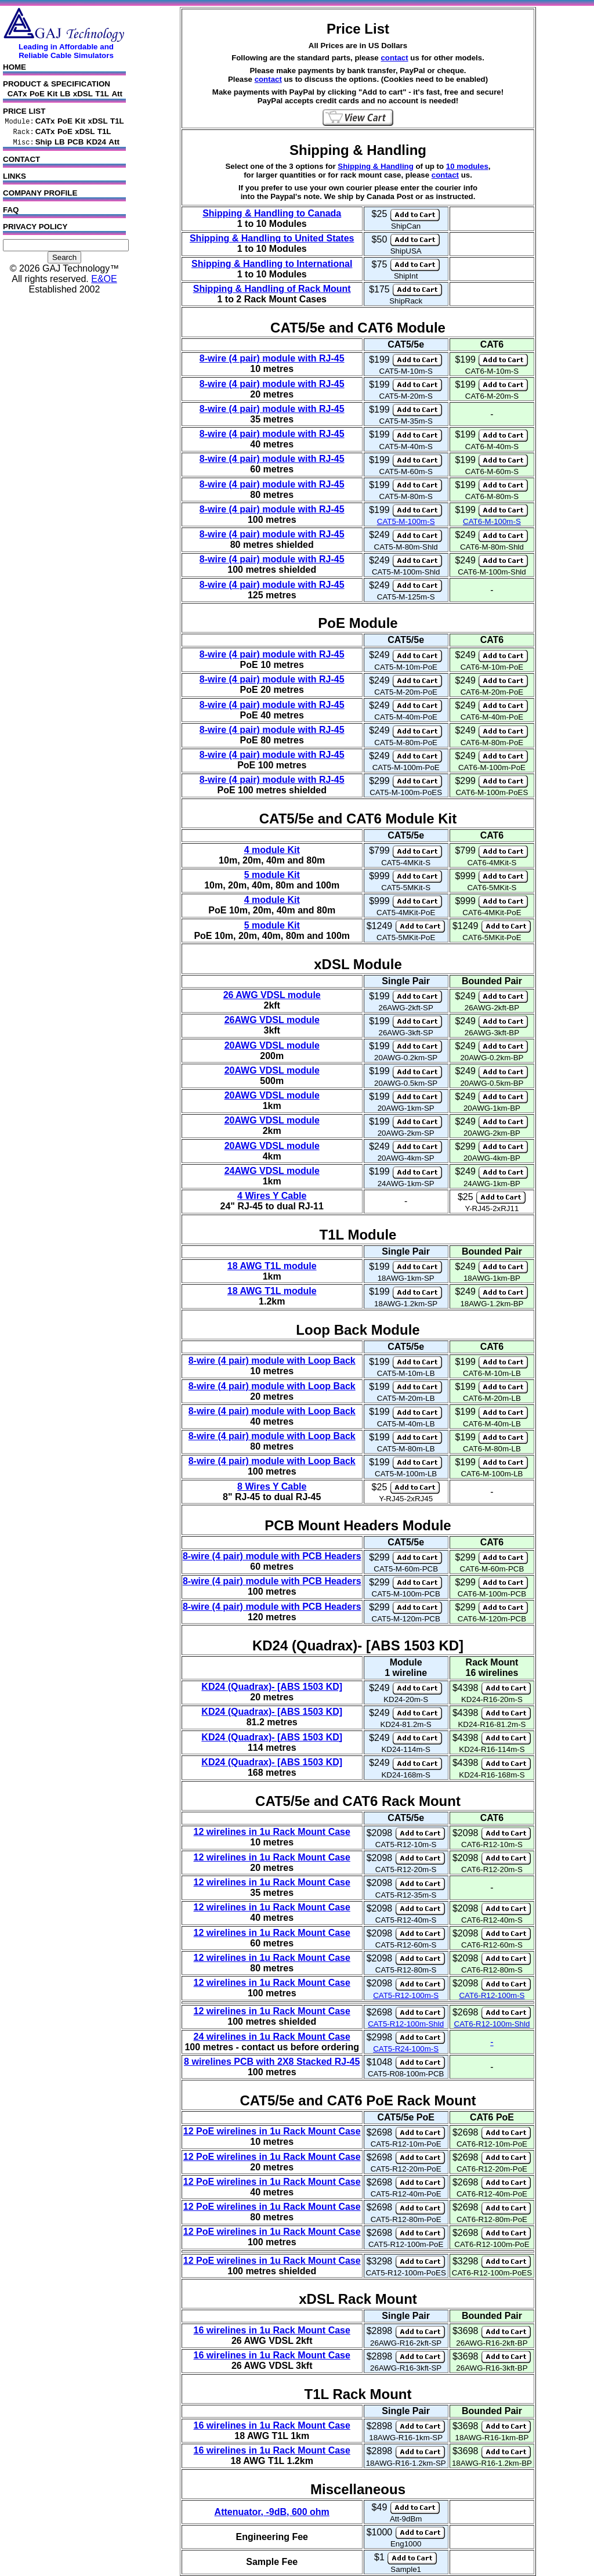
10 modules (467, 166)
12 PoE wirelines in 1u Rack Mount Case (272, 2131)
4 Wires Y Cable (271, 1196)
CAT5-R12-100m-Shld (406, 2023)
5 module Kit (272, 875)
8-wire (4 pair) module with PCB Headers (272, 1556)
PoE (37, 93)
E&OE (104, 279)
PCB (75, 142)
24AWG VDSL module (272, 1171)
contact (394, 57)
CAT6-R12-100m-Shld (492, 2023)
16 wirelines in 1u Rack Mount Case (272, 2330)
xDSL (83, 93)
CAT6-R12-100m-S (491, 1995)
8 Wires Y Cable (271, 1486)
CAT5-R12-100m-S (406, 1995)
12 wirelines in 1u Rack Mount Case (272, 1832)
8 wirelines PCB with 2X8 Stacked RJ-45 (272, 2061)
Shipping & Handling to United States (272, 238)
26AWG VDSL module (272, 1020)
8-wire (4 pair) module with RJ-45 (272, 358)
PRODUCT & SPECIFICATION (56, 84)
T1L (102, 93)
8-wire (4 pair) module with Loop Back (272, 1360)
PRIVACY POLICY (64, 228)
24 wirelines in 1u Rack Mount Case (272, 2037)
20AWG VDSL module (272, 1045)
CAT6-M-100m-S (492, 521)
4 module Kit (272, 850)
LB (65, 93)
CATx (17, 93)
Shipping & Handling (375, 166)
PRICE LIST (24, 111)
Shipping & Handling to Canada (271, 213)
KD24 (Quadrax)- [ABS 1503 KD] (271, 1687)
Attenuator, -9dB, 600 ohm (272, 2512)
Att (116, 93)
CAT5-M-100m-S (406, 521)
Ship (43, 142)
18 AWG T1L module (272, 1266)
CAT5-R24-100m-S (406, 2048)
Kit (52, 93)
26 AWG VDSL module (272, 995)
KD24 (96, 142)
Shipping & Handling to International (271, 264)
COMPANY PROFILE (64, 195)
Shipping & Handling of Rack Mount (272, 289)
